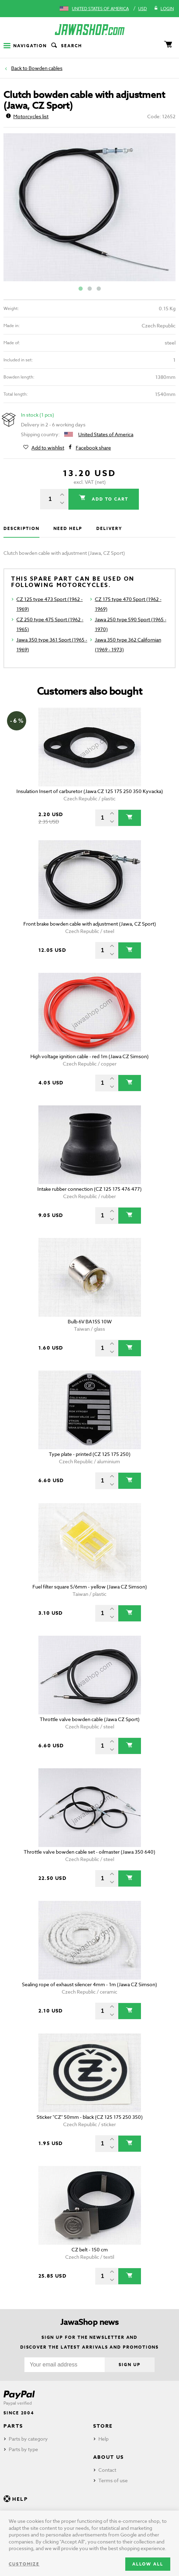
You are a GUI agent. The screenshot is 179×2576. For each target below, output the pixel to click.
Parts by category (28, 2438)
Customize (24, 2564)
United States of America (100, 9)
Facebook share (93, 448)
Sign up (129, 2365)
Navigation (25, 46)
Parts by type (23, 2449)
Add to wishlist (47, 448)
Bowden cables (45, 68)
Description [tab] (21, 528)
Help (103, 2438)
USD (142, 9)
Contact (107, 2470)
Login (164, 9)
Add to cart (109, 499)
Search (66, 46)
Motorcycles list (27, 116)
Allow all (147, 2564)
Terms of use (113, 2480)
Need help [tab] (67, 528)
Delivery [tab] (109, 528)
